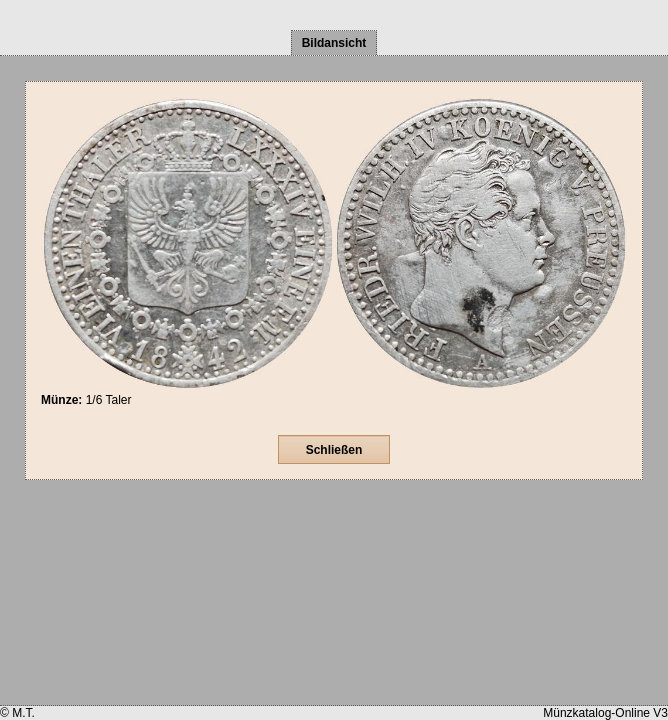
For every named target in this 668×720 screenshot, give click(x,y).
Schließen (334, 450)
